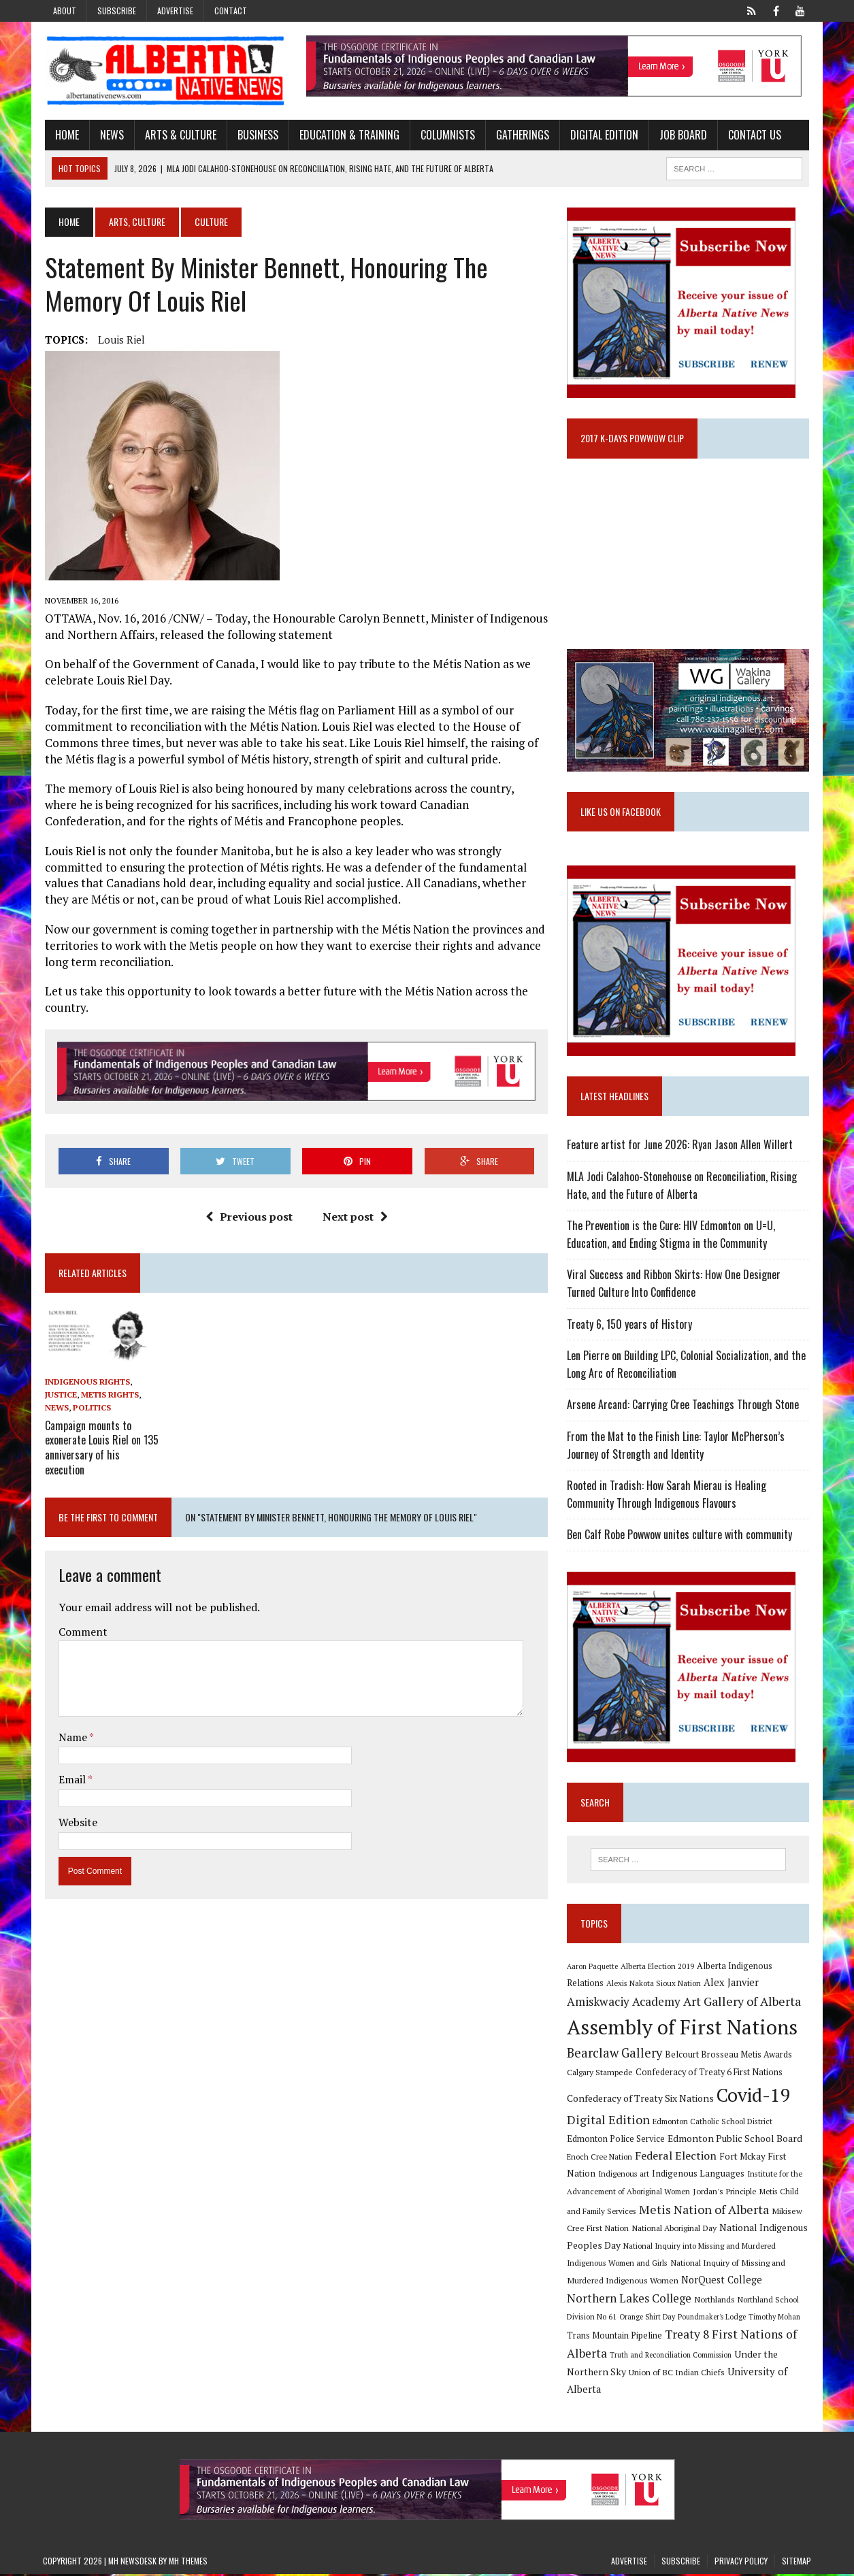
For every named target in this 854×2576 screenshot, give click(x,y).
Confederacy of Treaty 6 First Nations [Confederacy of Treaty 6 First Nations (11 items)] (710, 2074)
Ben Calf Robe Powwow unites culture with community (680, 1536)
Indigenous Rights (85, 1383)
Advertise (175, 10)
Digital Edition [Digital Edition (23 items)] (609, 2121)
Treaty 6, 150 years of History (630, 1325)
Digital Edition (602, 135)
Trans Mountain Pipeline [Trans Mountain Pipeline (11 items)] (615, 2337)
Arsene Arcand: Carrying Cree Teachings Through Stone (684, 1406)
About (64, 10)
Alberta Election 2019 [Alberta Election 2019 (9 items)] (658, 1968)
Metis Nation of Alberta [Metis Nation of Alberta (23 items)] (705, 2210)
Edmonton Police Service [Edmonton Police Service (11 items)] (617, 2141)
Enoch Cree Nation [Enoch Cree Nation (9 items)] (601, 2158)
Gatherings (520, 135)
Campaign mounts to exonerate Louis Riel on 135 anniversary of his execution (100, 1446)
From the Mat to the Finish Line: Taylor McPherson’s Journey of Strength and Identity (677, 1447)
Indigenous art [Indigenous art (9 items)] (625, 2175)
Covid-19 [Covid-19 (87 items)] (755, 2096)
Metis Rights (108, 1396)
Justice (59, 1396)
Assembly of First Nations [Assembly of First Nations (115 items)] (683, 2028)
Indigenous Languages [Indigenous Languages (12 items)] (699, 2175)
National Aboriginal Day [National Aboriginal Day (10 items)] (675, 2229)
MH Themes (188, 2563)
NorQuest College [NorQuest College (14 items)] (723, 2281)
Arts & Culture (178, 135)
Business (255, 135)
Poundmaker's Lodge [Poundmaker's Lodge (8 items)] (713, 2319)
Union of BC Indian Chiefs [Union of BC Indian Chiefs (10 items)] (678, 2373)
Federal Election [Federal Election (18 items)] (677, 2156)
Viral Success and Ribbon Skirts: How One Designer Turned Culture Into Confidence (675, 1285)
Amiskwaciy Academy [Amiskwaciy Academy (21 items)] (625, 2003)
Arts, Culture (135, 222)
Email (71, 1777)
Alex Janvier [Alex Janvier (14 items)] (732, 1984)
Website (75, 1820)
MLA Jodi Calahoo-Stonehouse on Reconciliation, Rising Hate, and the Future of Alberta (683, 1187)
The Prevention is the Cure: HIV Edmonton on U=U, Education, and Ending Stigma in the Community (672, 1236)
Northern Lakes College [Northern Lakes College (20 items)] (630, 2299)
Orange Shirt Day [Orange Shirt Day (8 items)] (648, 2319)
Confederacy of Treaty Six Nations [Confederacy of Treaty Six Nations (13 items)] (641, 2099)
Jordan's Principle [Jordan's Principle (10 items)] (726, 2192)
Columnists (445, 135)
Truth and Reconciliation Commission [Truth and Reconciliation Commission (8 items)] (672, 2357)
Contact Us (752, 135)
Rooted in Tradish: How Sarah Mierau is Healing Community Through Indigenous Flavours (668, 1496)
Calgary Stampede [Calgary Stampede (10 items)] (601, 2073)
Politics (90, 1409)
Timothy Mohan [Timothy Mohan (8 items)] (776, 2319)
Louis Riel (119, 339)
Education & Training (347, 135)
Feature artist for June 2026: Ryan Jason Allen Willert (681, 1146)
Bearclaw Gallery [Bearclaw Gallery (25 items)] (615, 2054)
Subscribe (116, 10)
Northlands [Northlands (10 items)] (715, 2300)
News (110, 135)
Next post (354, 1217)
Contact (230, 10)
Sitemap (796, 2563)
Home (65, 135)
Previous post (248, 1217)
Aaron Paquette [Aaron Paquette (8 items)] (593, 1968)
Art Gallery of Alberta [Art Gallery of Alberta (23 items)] (743, 2003)
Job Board (681, 135)
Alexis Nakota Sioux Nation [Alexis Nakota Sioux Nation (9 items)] (655, 1985)
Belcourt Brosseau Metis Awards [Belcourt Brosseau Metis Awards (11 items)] (729, 2056)
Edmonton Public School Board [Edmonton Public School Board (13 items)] (736, 2140)
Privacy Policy (741, 2563)
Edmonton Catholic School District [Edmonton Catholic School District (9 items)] (714, 2123)
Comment (80, 1629)
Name (71, 1735)
